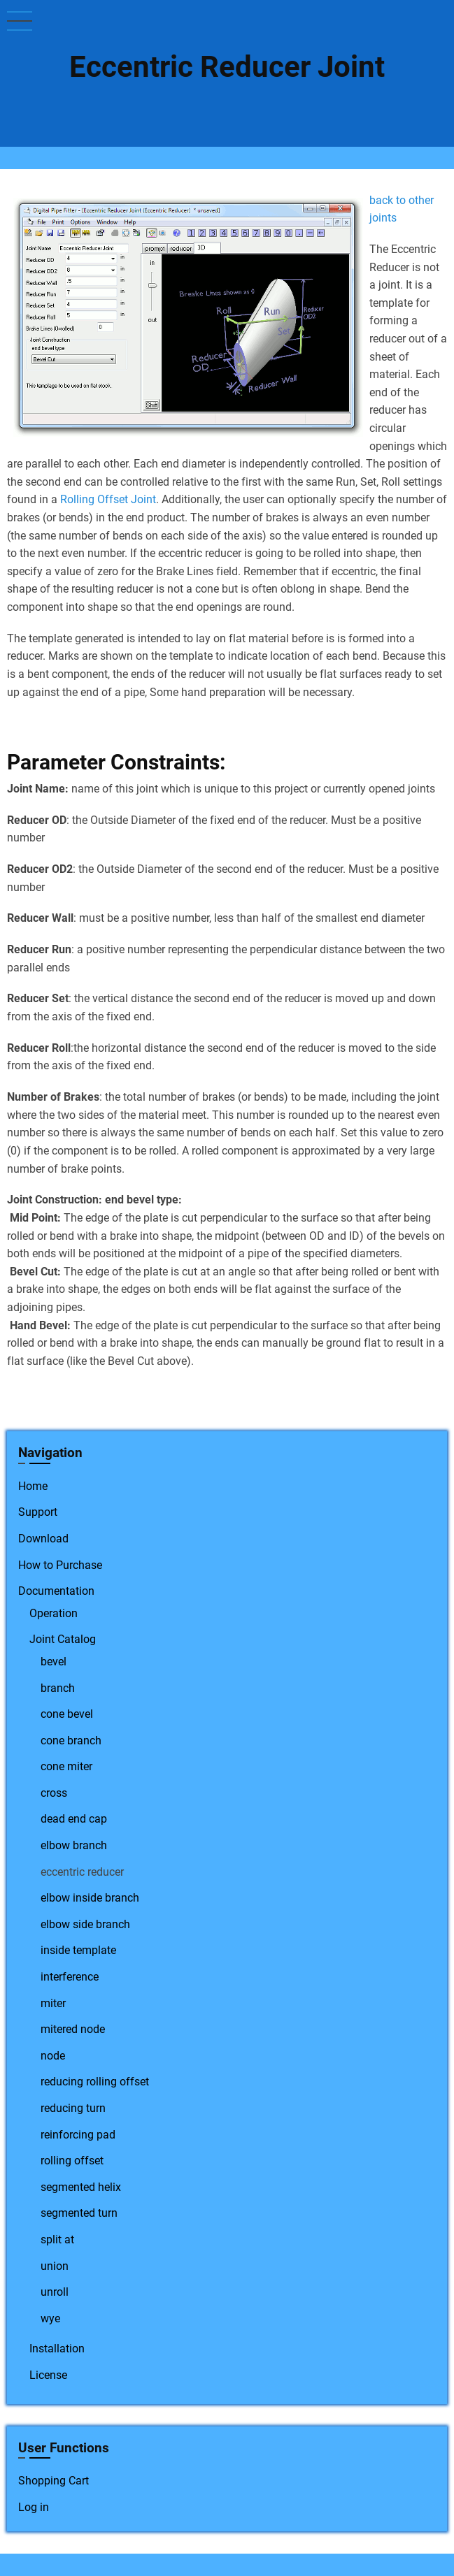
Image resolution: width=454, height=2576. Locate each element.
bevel (53, 1661)
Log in (33, 2507)
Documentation (56, 1591)
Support (37, 1512)
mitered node (73, 2029)
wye (50, 2318)
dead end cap (74, 1818)
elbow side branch (85, 1924)
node (53, 2055)
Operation (53, 1613)
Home (33, 1486)
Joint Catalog (62, 1639)
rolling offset (72, 2160)
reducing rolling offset (95, 2081)
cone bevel (67, 1714)
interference (70, 1976)
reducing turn (73, 2108)
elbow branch (74, 1845)
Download (43, 1538)
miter (53, 2003)
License (48, 2375)
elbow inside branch (90, 1897)
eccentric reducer (82, 1872)
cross (54, 1793)
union (55, 2266)
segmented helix (81, 2187)
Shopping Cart (53, 2480)
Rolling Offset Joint (108, 499)
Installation (57, 2348)
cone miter (66, 1766)
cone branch (71, 1740)
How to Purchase (60, 1565)
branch (58, 1688)
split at (57, 2239)
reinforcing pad (78, 2134)
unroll (55, 2292)
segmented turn (79, 2213)
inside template (78, 1950)
